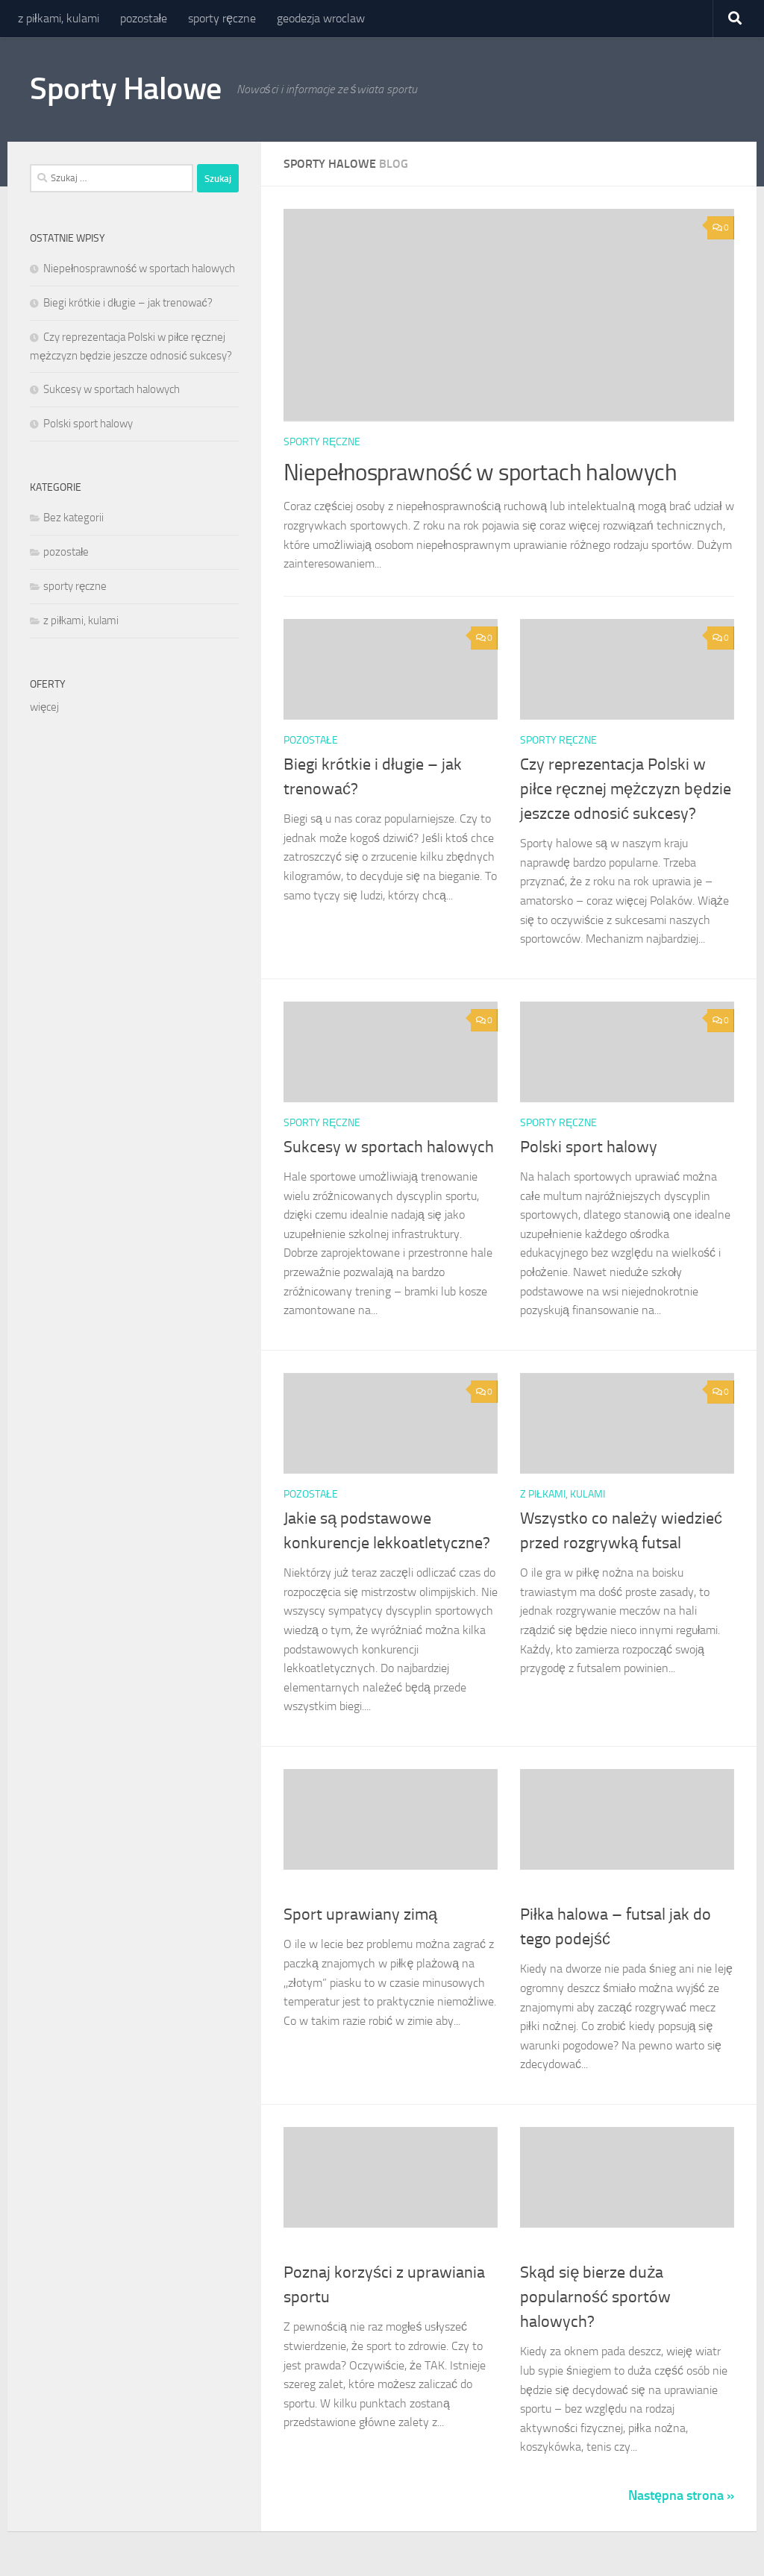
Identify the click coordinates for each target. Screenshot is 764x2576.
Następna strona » (681, 2495)
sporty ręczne (222, 18)
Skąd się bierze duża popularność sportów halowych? (595, 2297)
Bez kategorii (73, 517)
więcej (44, 707)
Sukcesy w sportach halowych (389, 1147)
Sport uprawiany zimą (360, 1914)
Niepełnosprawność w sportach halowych (495, 471)
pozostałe (144, 18)
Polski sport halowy (588, 1147)
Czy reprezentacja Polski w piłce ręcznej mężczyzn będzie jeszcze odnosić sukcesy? (625, 789)
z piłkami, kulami (58, 18)
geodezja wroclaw (321, 18)
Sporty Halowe (126, 88)
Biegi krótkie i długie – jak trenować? (128, 303)
